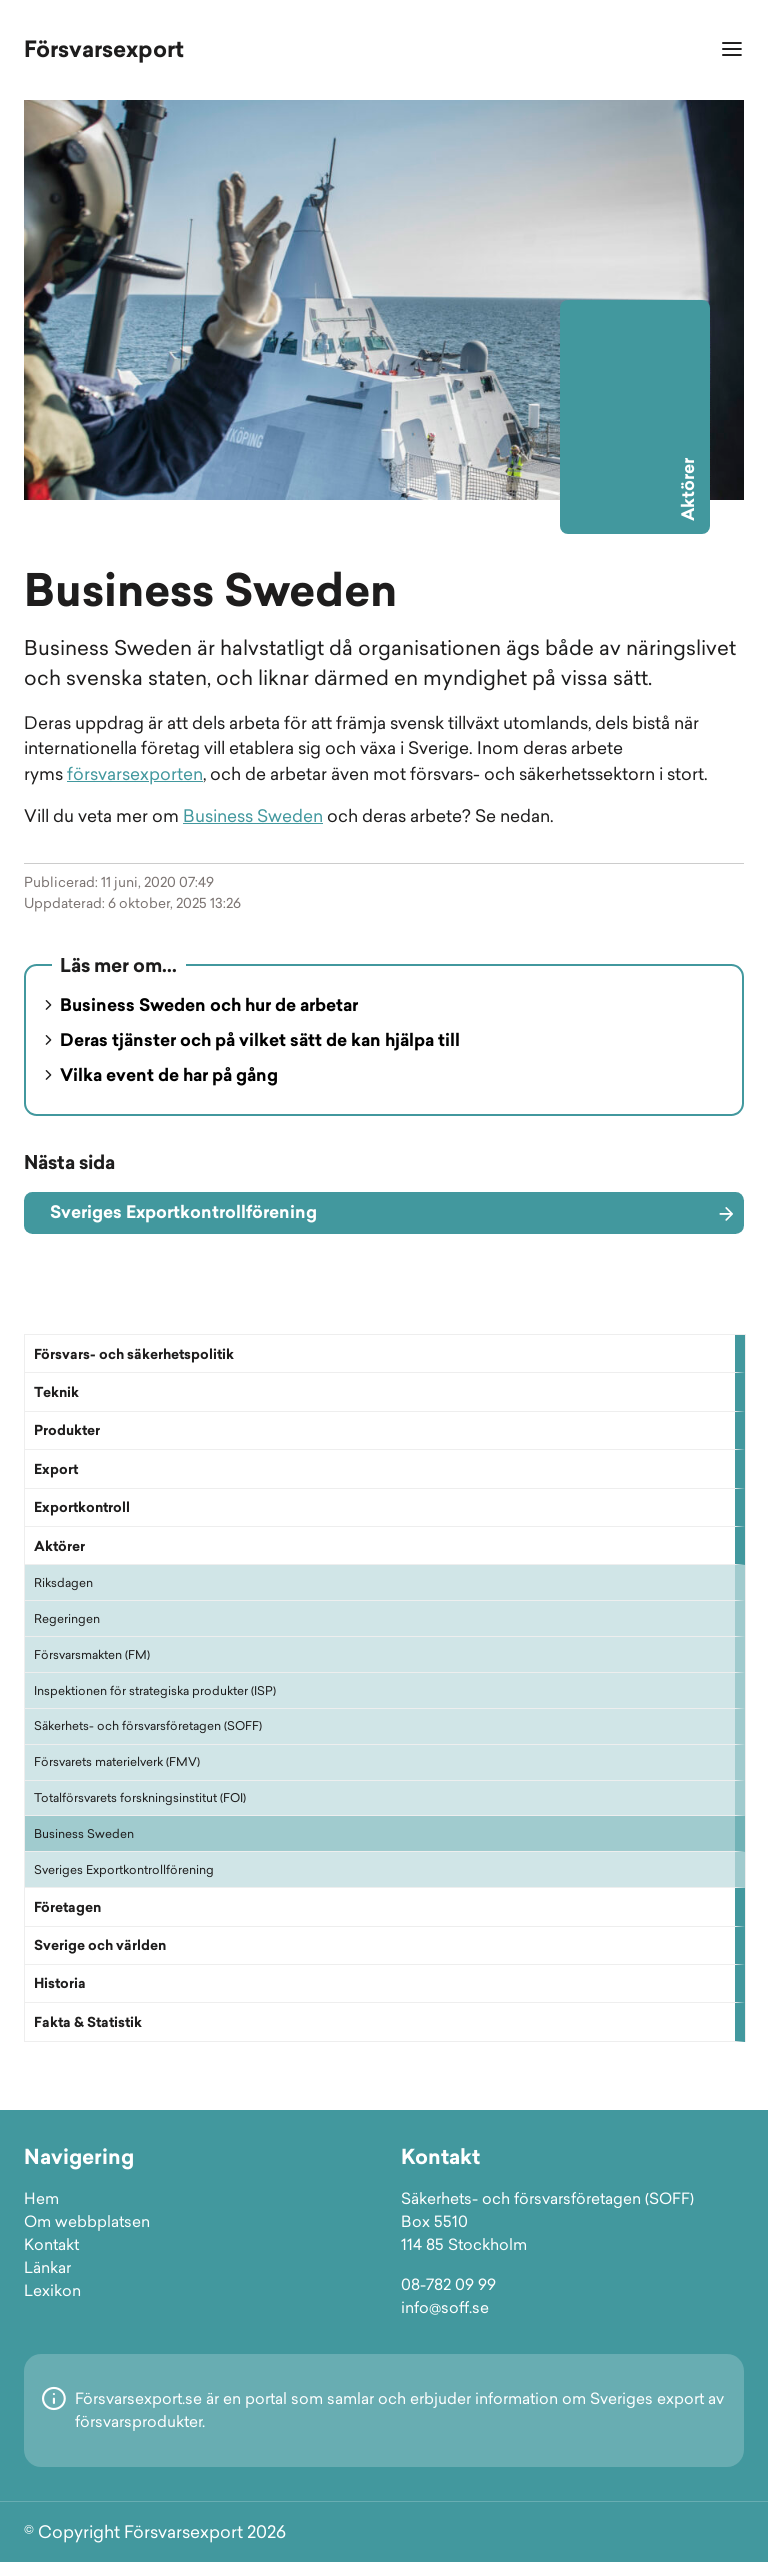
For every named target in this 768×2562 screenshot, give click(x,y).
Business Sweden (84, 1833)
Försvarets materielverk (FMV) (117, 1761)
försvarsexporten (135, 773)
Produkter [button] (67, 1430)
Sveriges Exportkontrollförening (124, 1869)
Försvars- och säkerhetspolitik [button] (134, 1354)
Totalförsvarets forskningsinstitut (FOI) (140, 1797)
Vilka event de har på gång (169, 1075)
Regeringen (67, 1618)
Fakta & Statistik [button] (88, 2022)
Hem (41, 2198)
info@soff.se (445, 2307)
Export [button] (56, 1469)
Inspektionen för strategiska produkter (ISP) (155, 1690)
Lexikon (52, 2290)
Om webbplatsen (87, 2221)
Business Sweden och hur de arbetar (209, 1005)
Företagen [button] (67, 1907)
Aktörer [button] (59, 1546)
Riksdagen (63, 1582)
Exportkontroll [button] (82, 1507)
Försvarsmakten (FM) (92, 1654)
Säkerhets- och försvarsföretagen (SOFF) (148, 1725)
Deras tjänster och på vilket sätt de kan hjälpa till (260, 1040)
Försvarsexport (104, 49)
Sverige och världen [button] (100, 1945)
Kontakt (51, 2244)
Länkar (47, 2267)
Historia (60, 1983)
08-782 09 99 (448, 2284)
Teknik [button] (56, 1392)
